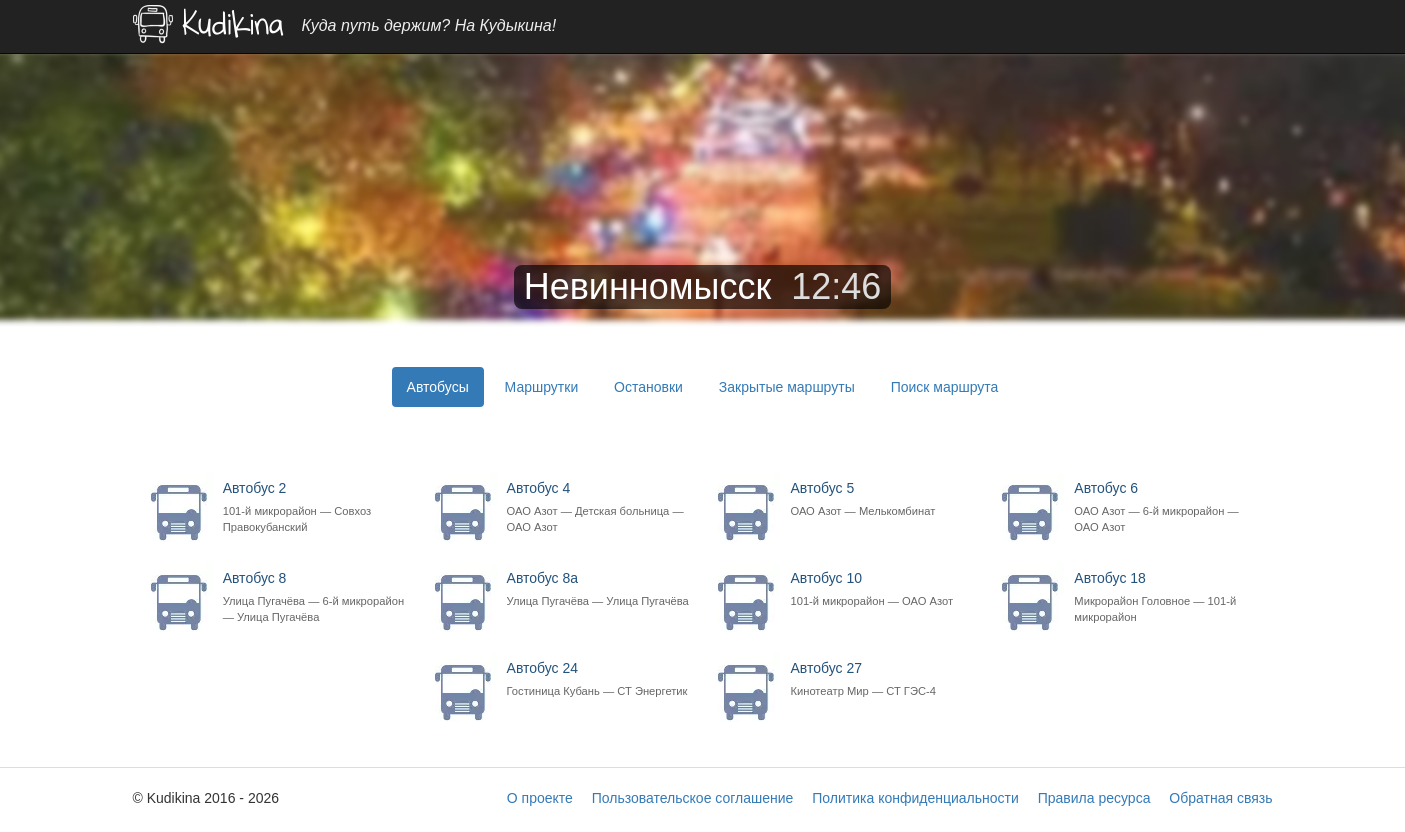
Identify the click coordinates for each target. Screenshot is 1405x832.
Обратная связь (1220, 798)
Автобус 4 (598, 507)
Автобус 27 (881, 679)
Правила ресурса (1094, 798)
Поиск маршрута (945, 387)
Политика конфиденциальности (915, 798)
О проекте (540, 798)
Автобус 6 (1165, 507)
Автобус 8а (598, 589)
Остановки (648, 387)
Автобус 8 (314, 597)
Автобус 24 (598, 679)
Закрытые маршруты (787, 387)
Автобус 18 (1165, 597)
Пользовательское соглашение (693, 798)
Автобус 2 (314, 507)
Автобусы (438, 387)
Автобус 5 (881, 499)
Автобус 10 (881, 589)
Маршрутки (542, 387)
